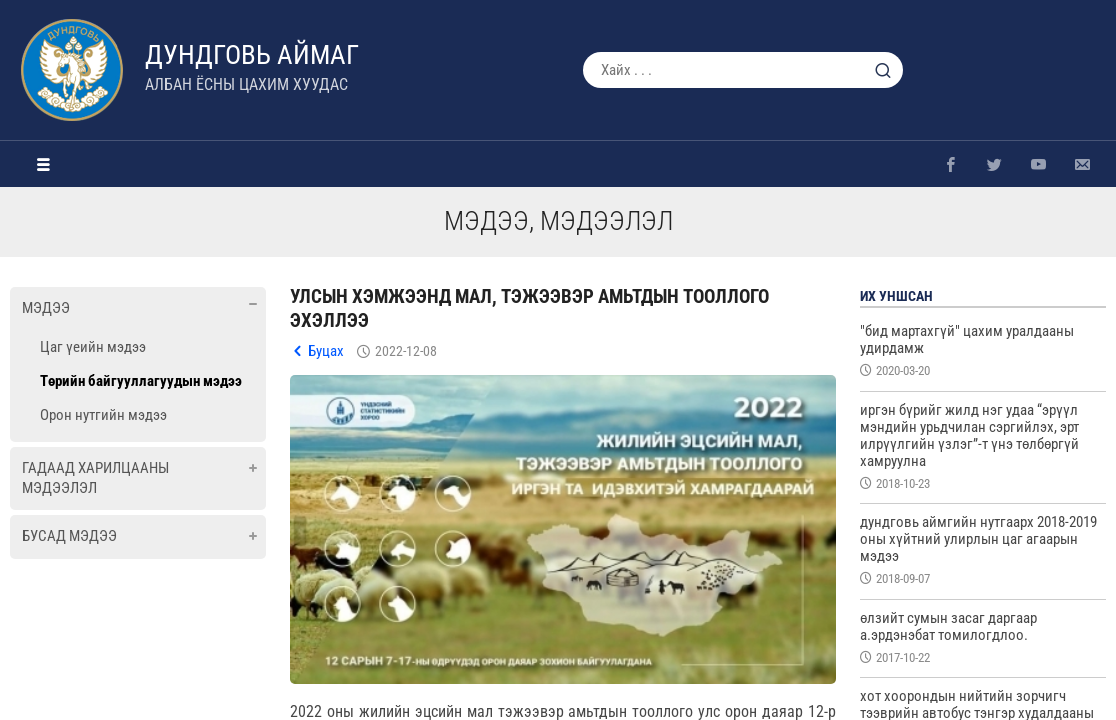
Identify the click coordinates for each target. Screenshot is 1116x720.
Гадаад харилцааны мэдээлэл (95, 478)
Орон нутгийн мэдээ (103, 415)
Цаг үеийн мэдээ (93, 347)
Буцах (326, 351)
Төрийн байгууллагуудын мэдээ (141, 381)
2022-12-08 (406, 351)
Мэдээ (46, 308)
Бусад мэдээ (69, 536)
